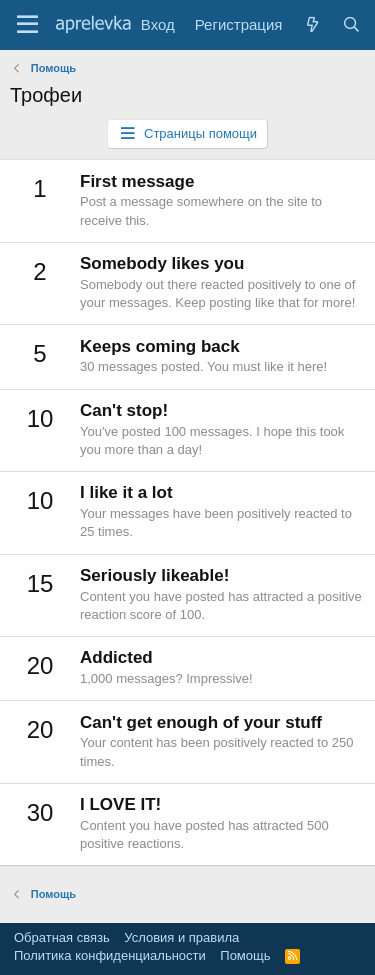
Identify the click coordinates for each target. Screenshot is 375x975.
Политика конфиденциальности (110, 955)
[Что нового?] (311, 24)
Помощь (245, 955)
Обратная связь (62, 937)
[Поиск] (351, 24)
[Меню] (27, 25)
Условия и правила (181, 937)
